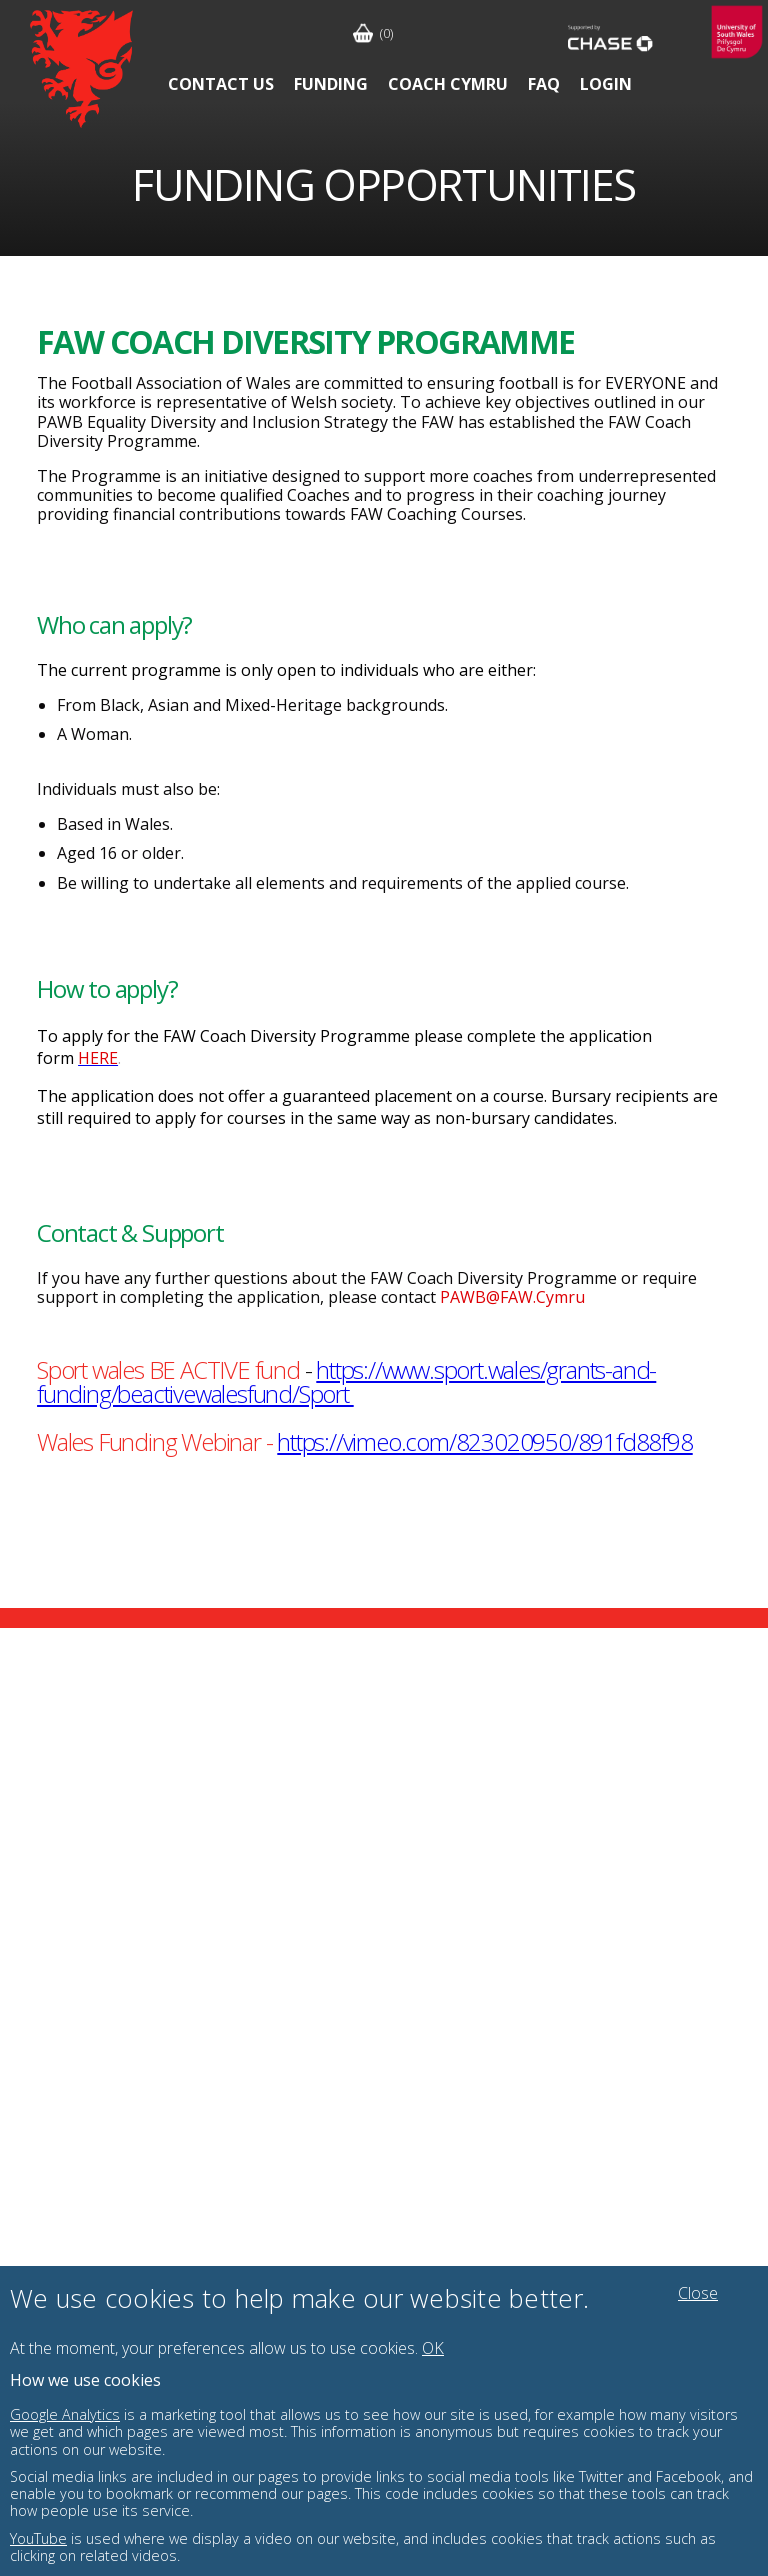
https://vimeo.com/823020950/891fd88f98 (484, 1441)
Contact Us (221, 84)
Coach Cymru (448, 84)
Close (698, 2293)
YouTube (38, 2538)
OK (433, 2348)
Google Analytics (65, 2414)
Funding (331, 84)
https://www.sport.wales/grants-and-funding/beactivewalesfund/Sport (346, 1381)
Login (606, 84)
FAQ (544, 84)
